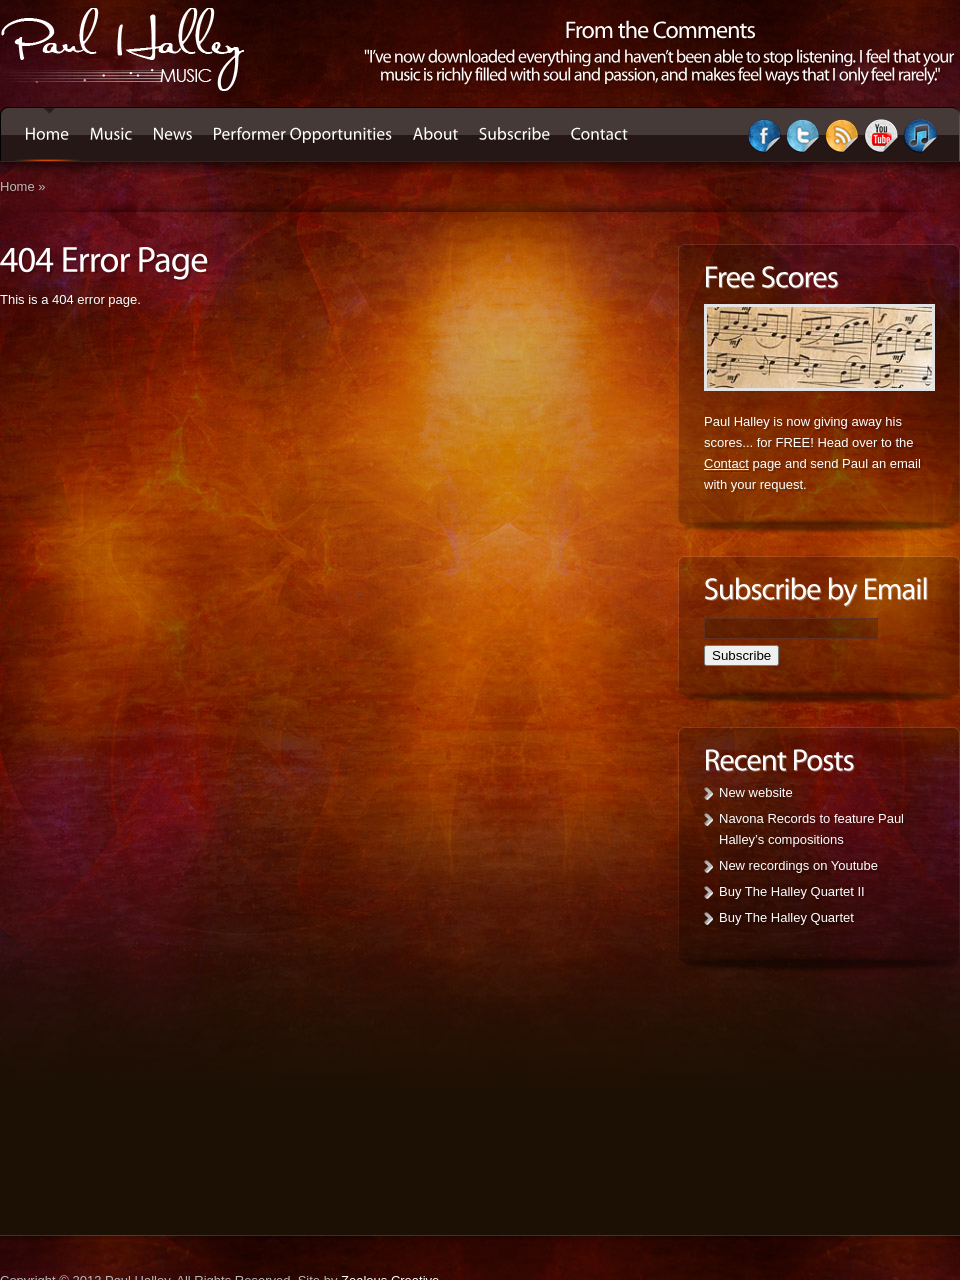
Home (17, 186)
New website (756, 792)
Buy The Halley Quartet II (792, 891)
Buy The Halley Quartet (786, 917)
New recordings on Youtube (798, 865)
